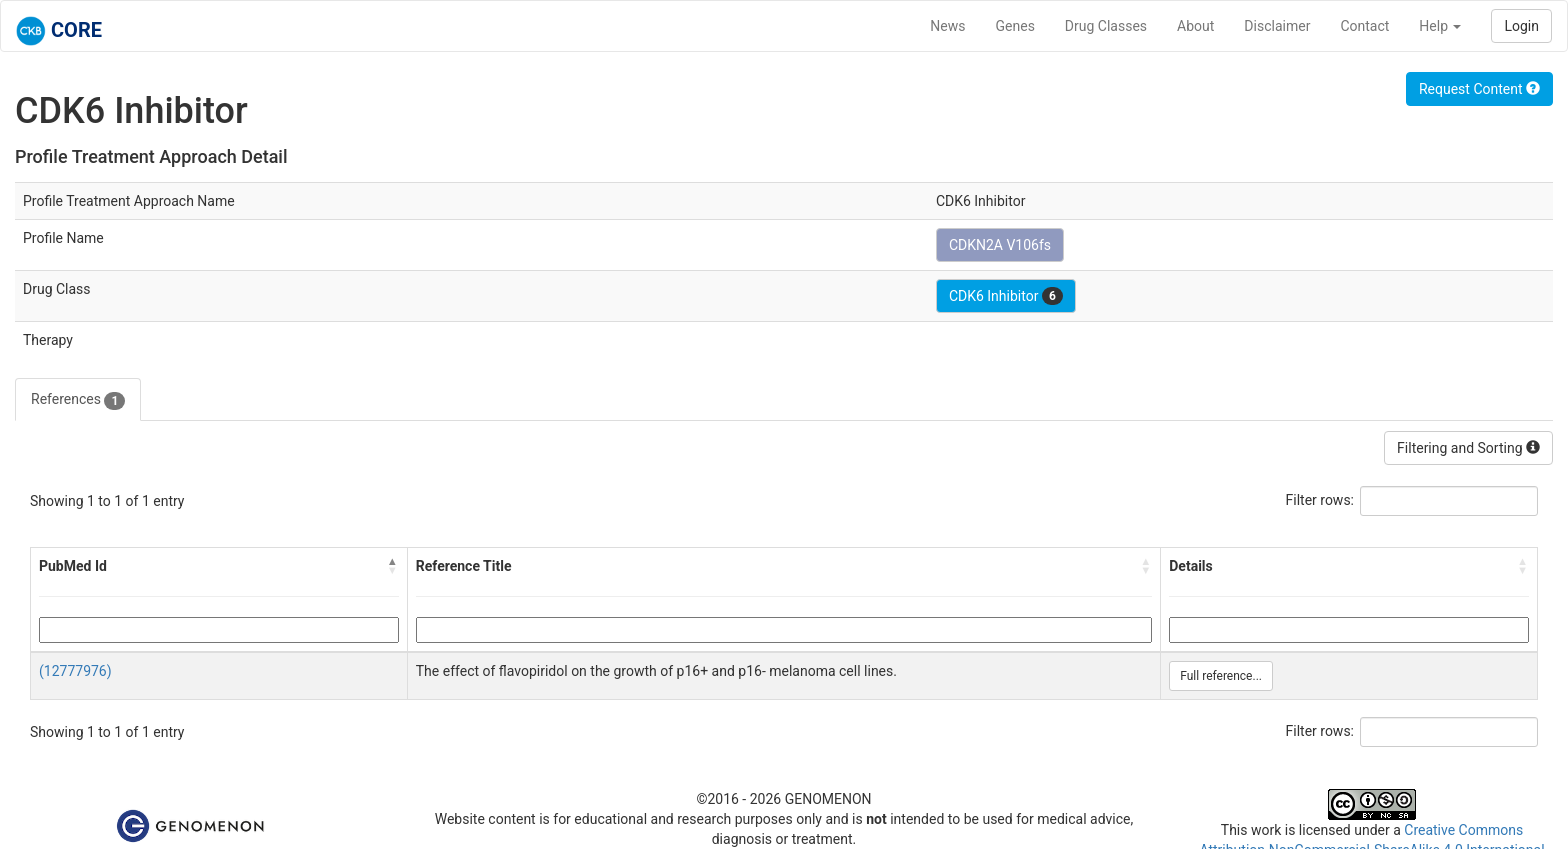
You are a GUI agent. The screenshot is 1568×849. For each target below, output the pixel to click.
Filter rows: (1320, 500)
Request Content (1479, 89)
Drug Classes (1106, 26)
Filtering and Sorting (1468, 448)
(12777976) (75, 671)
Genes (1015, 26)
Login (1521, 26)
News (947, 26)
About (1195, 26)
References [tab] (78, 400)
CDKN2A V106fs (1000, 245)
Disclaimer (1277, 26)
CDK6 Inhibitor (1006, 296)
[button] (393, 566)
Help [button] (1440, 26)
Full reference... (1221, 676)
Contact (1364, 26)
